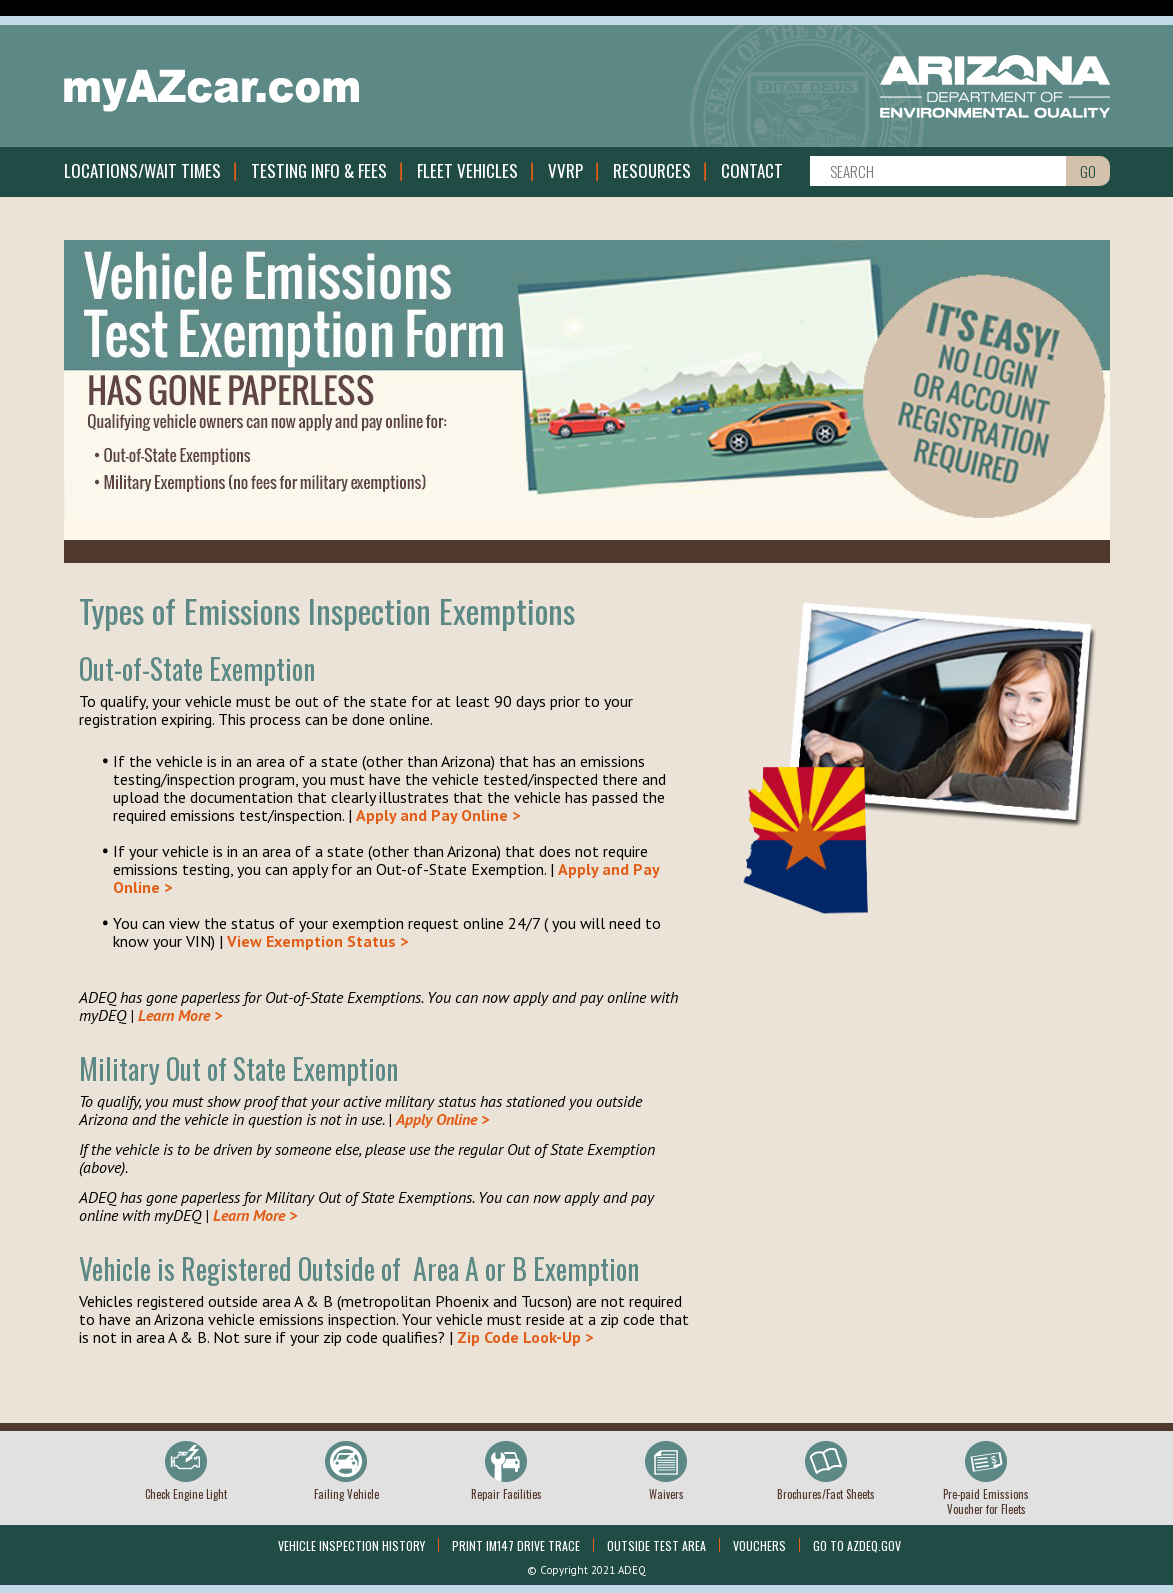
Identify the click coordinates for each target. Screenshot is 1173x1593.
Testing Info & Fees (319, 170)
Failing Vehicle (346, 1494)
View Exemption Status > (317, 941)
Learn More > (180, 1015)
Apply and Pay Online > (438, 815)
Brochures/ (826, 1494)
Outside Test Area (656, 1545)
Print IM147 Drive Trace (516, 1545)
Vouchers (759, 1545)
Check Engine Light (186, 1494)
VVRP (565, 170)
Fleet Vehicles (467, 170)
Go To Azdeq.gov (857, 1545)
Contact (752, 170)
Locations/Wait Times (142, 170)
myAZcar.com (212, 90)
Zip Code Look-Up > (525, 1337)
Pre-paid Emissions (986, 1501)
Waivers (666, 1494)
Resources (652, 170)
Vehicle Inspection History (351, 1545)
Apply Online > (442, 1119)
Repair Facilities (506, 1494)
